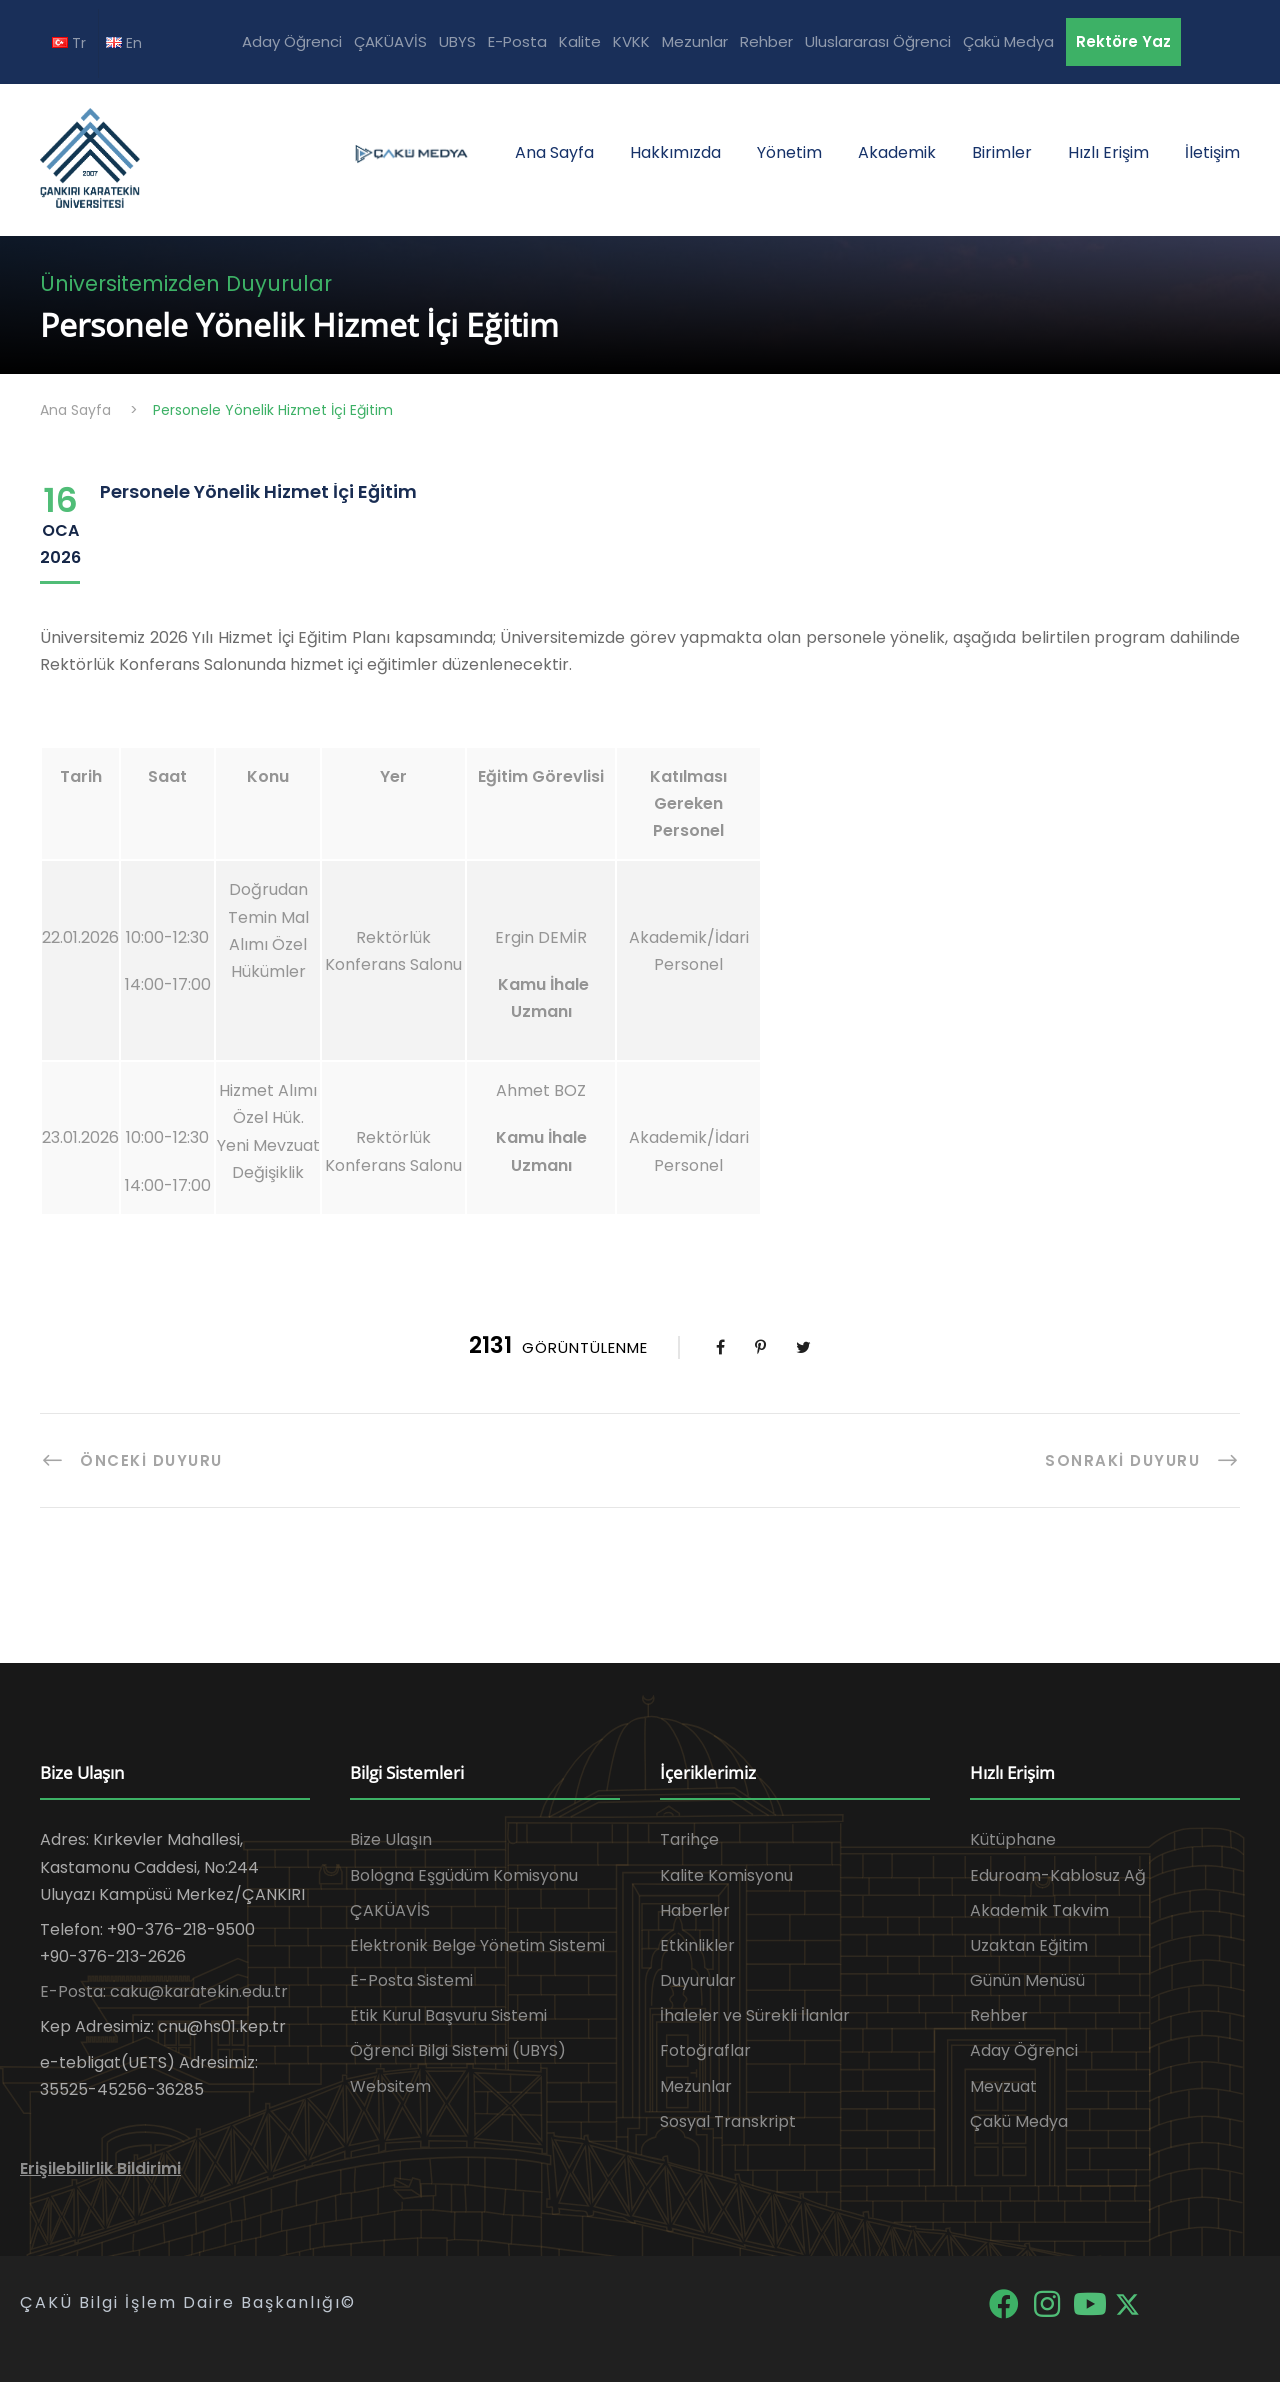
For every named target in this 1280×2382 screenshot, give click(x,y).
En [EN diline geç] (124, 43)
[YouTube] (1091, 2302)
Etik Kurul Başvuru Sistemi (448, 2015)
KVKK (631, 41)
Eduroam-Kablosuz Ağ (1058, 1875)
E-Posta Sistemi (411, 1980)
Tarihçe (689, 1839)
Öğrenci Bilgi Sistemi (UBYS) (458, 2050)
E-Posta (517, 41)
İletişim (1212, 152)
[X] (1127, 2302)
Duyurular (698, 1980)
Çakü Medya (1008, 41)
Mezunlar (695, 41)
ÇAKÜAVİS (390, 41)
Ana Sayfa (554, 152)
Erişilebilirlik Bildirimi (100, 2168)
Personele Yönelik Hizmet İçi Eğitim (258, 491)
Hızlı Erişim (1108, 152)
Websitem (390, 2086)
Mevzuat (1003, 2086)
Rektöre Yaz (1123, 41)
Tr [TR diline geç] (69, 43)
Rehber (766, 41)
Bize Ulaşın (391, 1839)
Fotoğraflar (705, 2050)
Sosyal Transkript (728, 2121)
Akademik (897, 152)
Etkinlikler (697, 1945)
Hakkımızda (675, 152)
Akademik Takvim (1039, 1910)
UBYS (457, 41)
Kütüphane (1013, 1839)
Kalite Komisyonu (726, 1875)
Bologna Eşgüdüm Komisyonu (464, 1875)
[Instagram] (1048, 2302)
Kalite (580, 41)
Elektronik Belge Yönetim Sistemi (477, 1945)
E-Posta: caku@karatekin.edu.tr (164, 1991)
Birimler (1002, 152)
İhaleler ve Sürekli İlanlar (755, 2015)
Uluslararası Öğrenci (878, 41)
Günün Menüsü (1027, 1980)
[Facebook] (1005, 2302)
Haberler (695, 1910)
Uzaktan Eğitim (1029, 1945)
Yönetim (789, 152)
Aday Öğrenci (292, 41)
